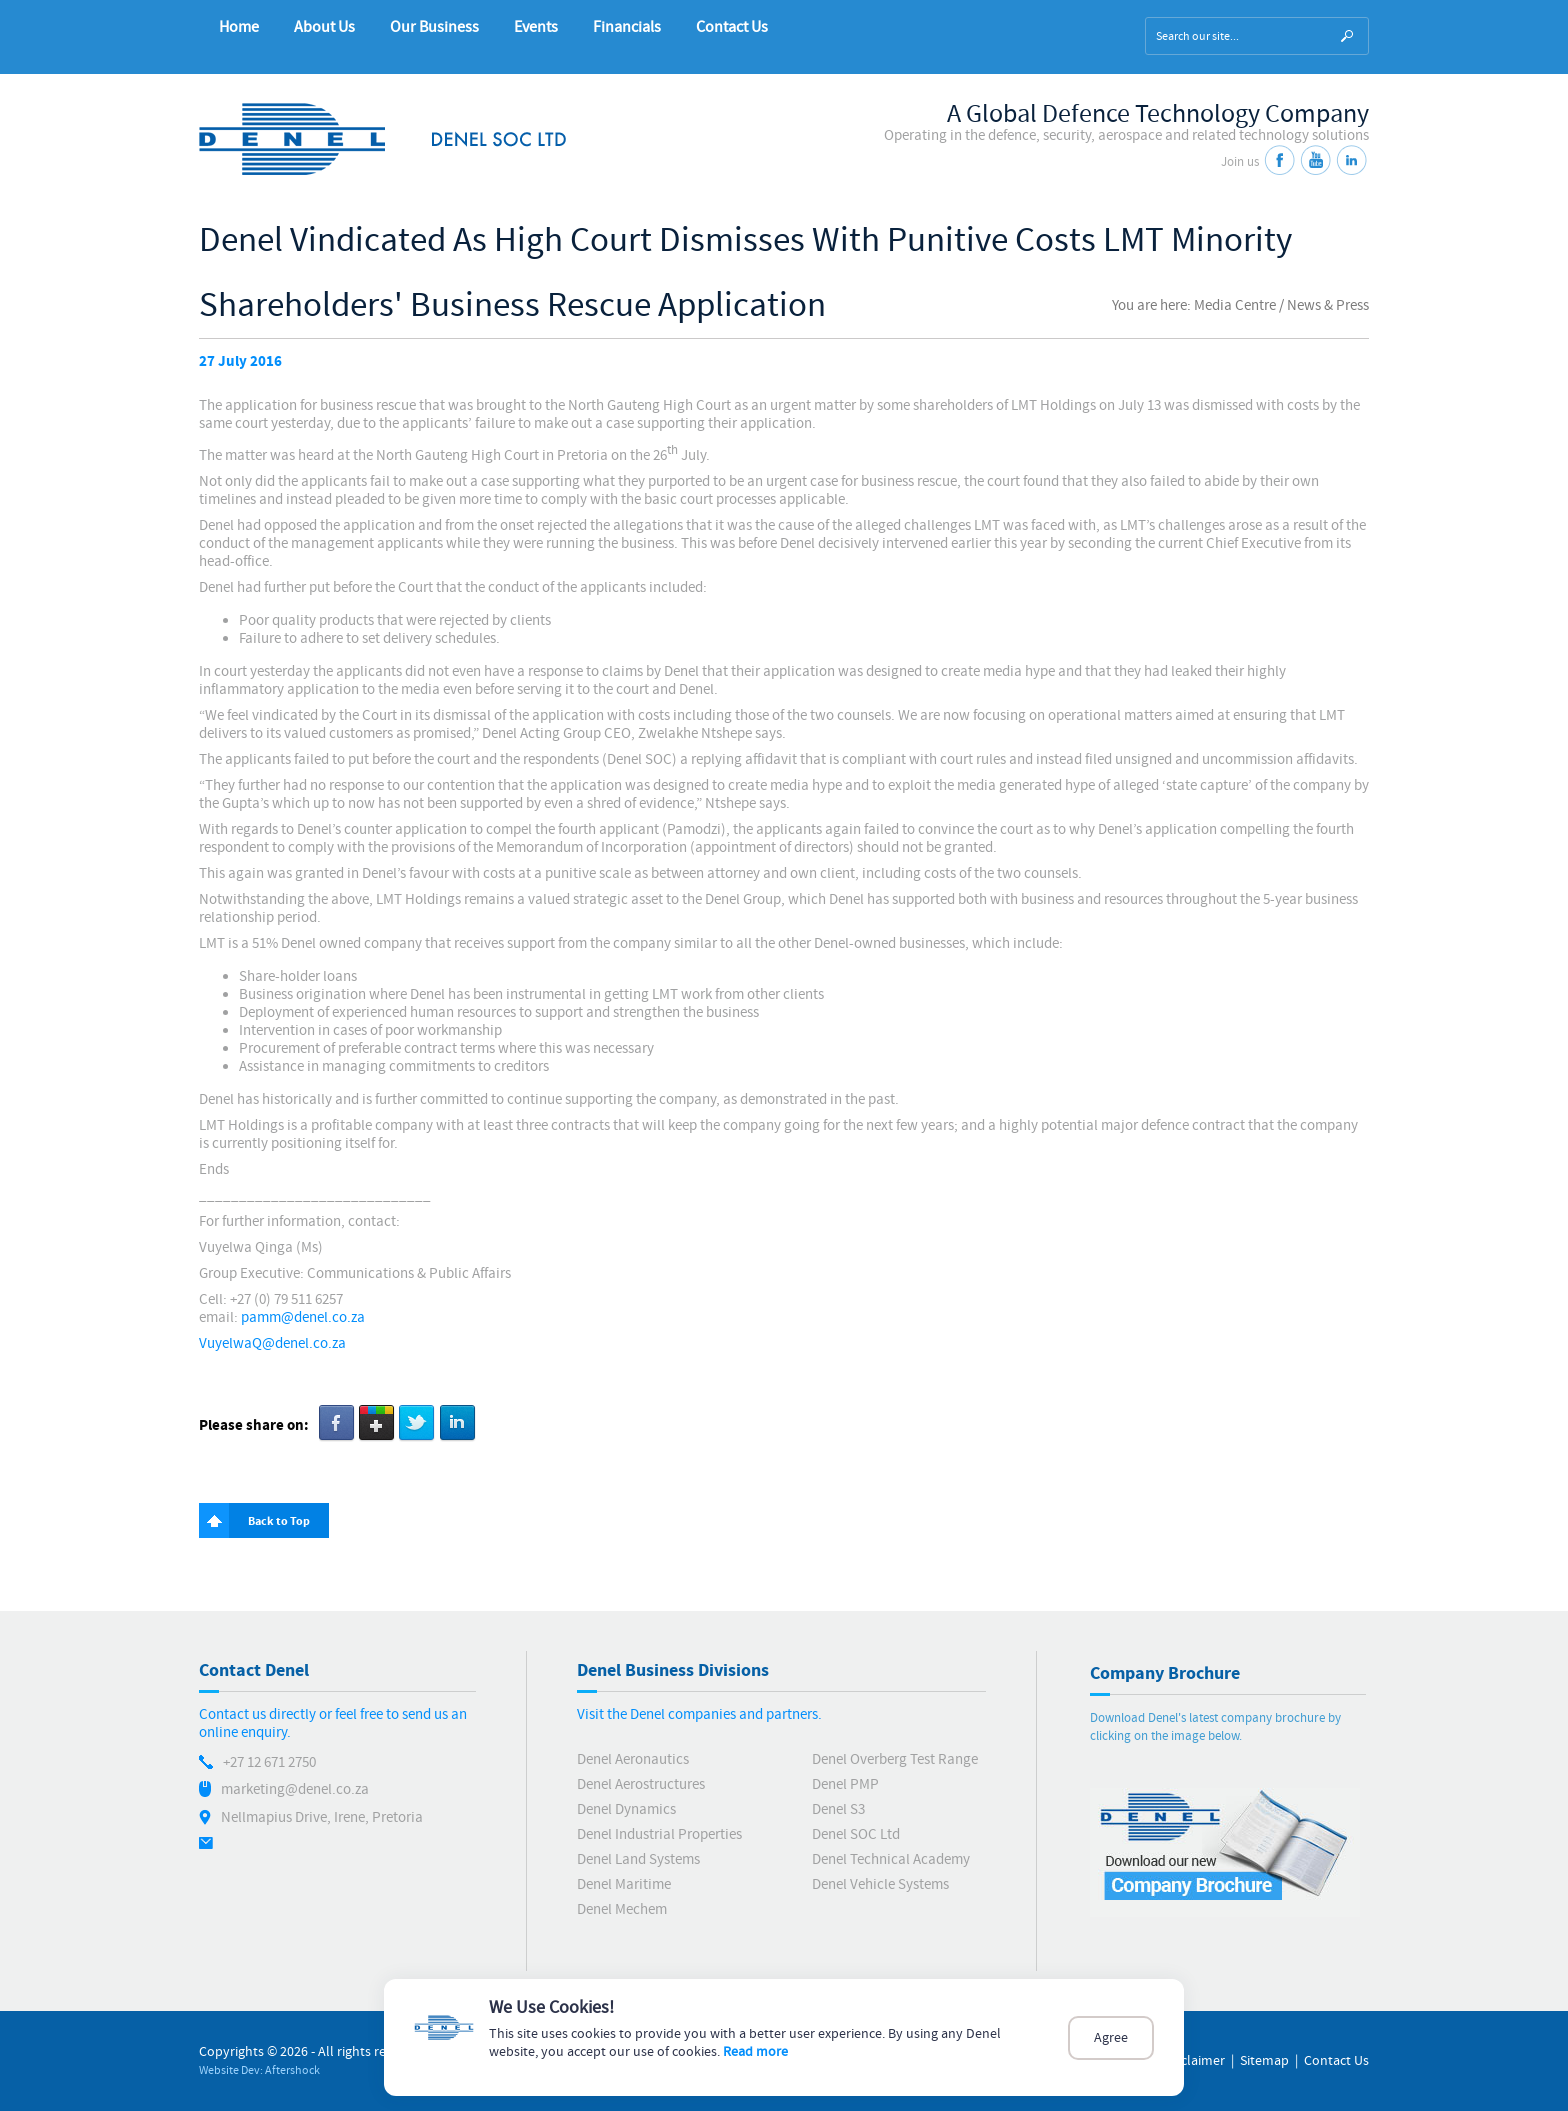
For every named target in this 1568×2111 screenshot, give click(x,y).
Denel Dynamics (626, 1809)
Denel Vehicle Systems (880, 1884)
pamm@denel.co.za (303, 1317)
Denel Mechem (622, 1909)
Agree (1111, 2038)
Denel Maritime (624, 1884)
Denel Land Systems (638, 1859)
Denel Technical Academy (891, 1859)
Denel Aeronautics (633, 1759)
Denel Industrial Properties (659, 1834)
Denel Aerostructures (641, 1784)
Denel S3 (838, 1809)
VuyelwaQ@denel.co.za (272, 1343)
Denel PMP (845, 1784)
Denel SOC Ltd (856, 1834)
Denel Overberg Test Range (895, 1759)
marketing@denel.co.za (295, 1789)
